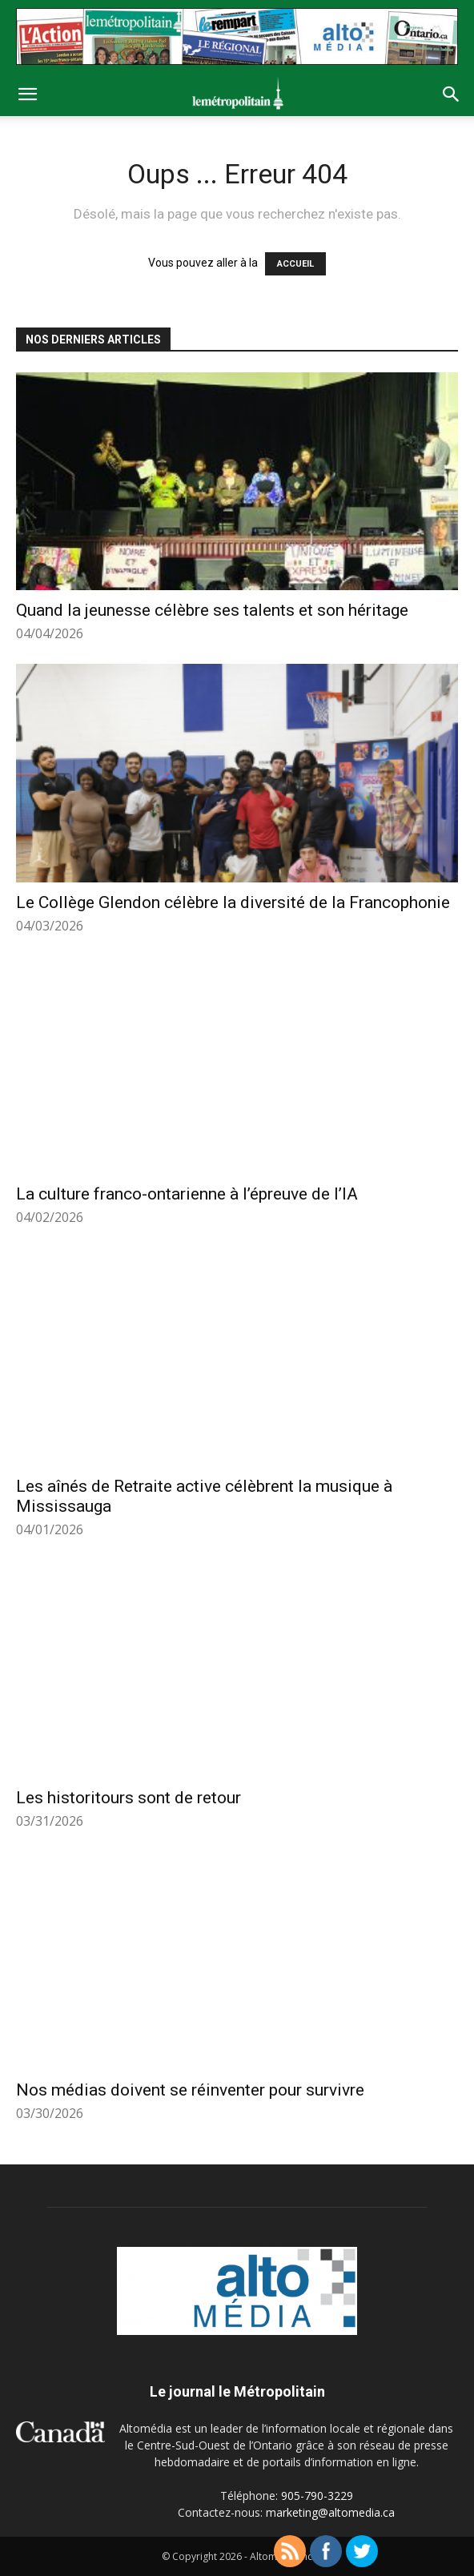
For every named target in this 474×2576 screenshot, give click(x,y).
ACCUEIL (295, 264)
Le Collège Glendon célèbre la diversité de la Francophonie (233, 902)
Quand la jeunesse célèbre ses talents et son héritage (212, 610)
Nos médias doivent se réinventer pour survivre (190, 2090)
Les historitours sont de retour (128, 1797)
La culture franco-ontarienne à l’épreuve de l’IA (187, 1194)
